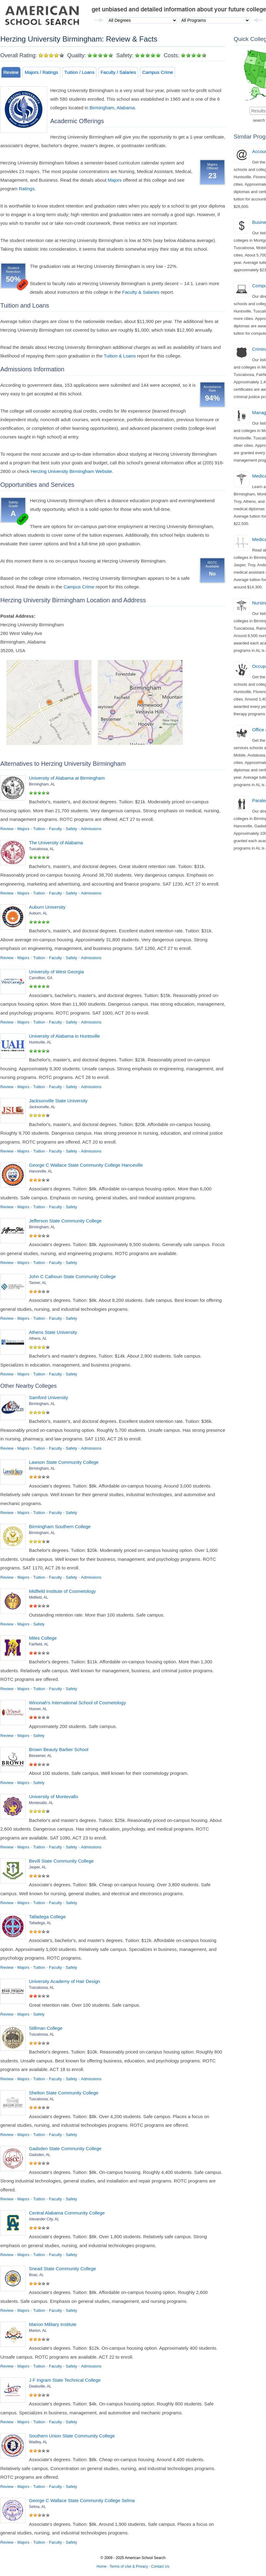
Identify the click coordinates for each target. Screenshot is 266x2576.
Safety (71, 828)
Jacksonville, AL (42, 1107)
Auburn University (47, 907)
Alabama (126, 107)
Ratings (27, 188)
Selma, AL (37, 2507)
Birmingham (102, 107)
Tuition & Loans (120, 355)
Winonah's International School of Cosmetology (77, 1702)
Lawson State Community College (64, 1462)
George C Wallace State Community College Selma (82, 2500)
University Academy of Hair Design (64, 1981)
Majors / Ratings (41, 72)
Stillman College (45, 2028)
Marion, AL (38, 2330)
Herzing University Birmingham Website (71, 471)
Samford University (48, 1397)
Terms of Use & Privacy (128, 2566)
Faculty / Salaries (118, 72)
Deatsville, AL (40, 2386)
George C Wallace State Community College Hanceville (86, 1165)
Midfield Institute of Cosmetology (62, 1591)
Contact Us (160, 2566)
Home (102, 2566)
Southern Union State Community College (72, 2435)
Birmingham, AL (42, 784)
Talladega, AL (40, 1923)
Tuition (39, 828)
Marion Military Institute (52, 2324)
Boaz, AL (36, 2275)
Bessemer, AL (40, 1756)
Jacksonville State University (58, 1100)
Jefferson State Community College (65, 1220)
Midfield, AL (38, 1597)
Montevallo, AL (41, 1803)
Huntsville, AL (40, 1042)
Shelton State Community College (63, 2092)
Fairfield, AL (38, 1644)
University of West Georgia (56, 971)
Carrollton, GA (40, 978)
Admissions (91, 828)
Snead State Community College (62, 2268)
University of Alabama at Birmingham (67, 778)
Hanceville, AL (40, 1171)
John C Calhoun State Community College (72, 1276)
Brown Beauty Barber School (58, 1749)
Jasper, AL (37, 1867)
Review (10, 72)
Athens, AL (38, 1338)
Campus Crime (157, 72)
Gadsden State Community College (65, 2148)
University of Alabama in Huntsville (64, 1036)
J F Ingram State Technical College (64, 2380)
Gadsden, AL (39, 2155)
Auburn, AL (38, 913)
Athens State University (53, 1332)
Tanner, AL (38, 1283)
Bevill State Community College (61, 1860)
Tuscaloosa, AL (41, 849)
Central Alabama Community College (67, 2212)
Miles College (43, 1638)
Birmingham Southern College (60, 1526)
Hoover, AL (38, 1709)
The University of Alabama (56, 842)
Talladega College (47, 1916)
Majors (115, 180)
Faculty (55, 828)
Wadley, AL (38, 2442)
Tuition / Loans (79, 72)
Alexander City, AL (44, 2219)
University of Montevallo (53, 1796)
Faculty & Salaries (140, 292)
